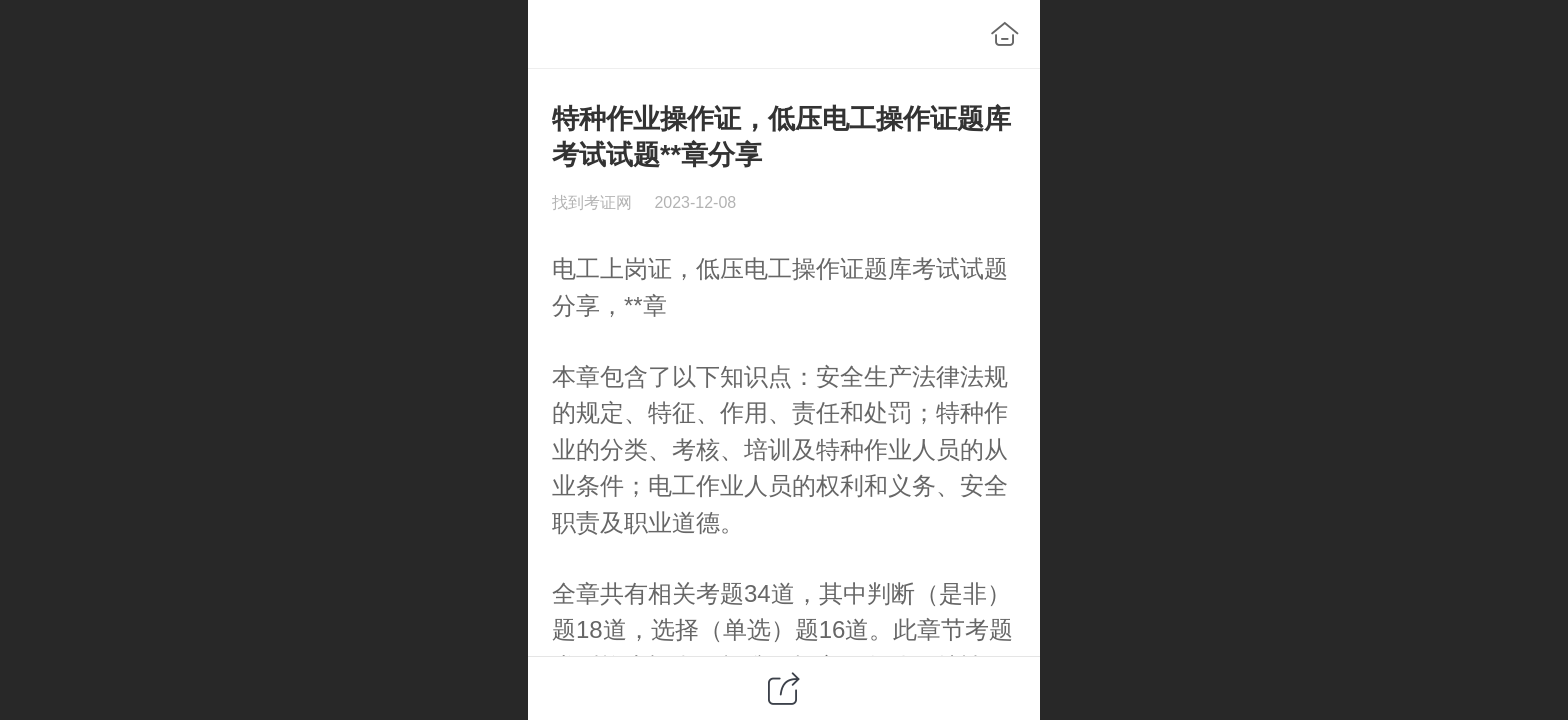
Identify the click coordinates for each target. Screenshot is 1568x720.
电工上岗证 (612, 268)
